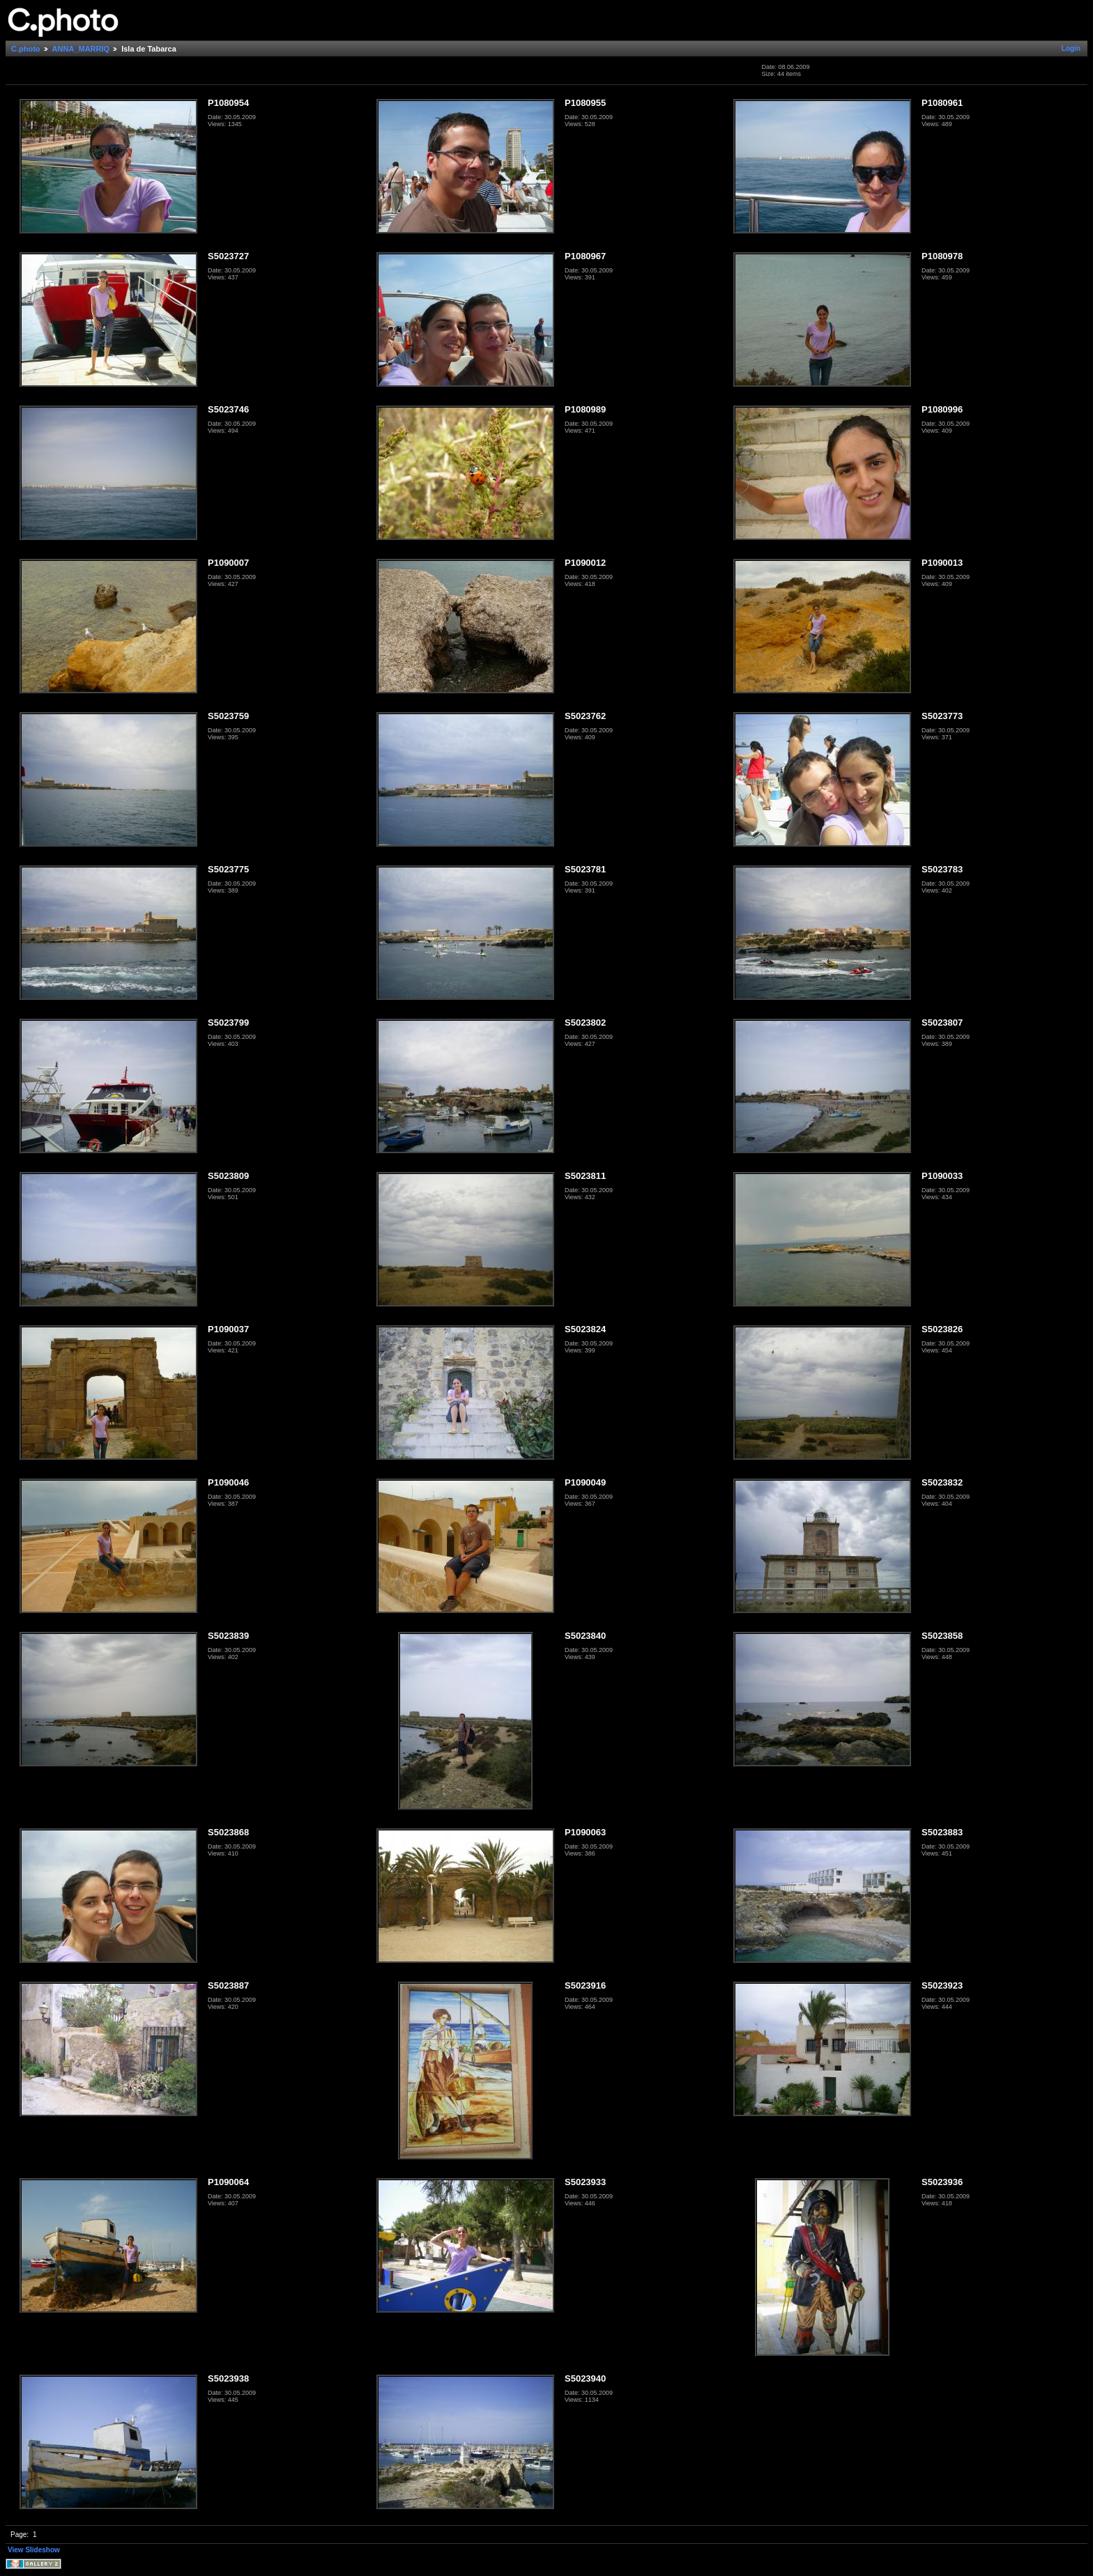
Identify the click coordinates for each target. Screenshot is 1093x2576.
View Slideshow (34, 2550)
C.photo (25, 49)
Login (1071, 48)
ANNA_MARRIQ (81, 49)
